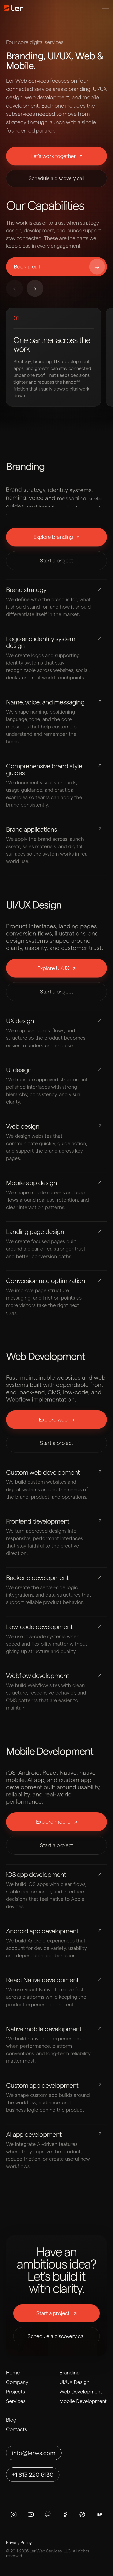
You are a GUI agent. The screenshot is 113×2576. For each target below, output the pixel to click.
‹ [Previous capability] (14, 288)
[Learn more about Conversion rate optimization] (56, 1299)
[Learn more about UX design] (56, 1035)
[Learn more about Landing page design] (56, 1246)
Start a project (56, 560)
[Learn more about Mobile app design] (56, 1197)
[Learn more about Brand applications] (56, 847)
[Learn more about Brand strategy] (56, 604)
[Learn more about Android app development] (56, 1945)
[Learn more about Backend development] (56, 1592)
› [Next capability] (35, 288)
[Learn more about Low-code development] (56, 1641)
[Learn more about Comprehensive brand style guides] (56, 787)
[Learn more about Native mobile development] (56, 2047)
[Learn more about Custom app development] (56, 2099)
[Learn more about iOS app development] (56, 1893)
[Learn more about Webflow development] (56, 1694)
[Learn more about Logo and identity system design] (56, 660)
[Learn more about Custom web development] (56, 1486)
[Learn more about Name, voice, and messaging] (56, 724)
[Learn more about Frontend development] (56, 1539)
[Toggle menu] (105, 7)
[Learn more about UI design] (56, 1088)
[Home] (13, 8)
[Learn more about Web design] (56, 1144)
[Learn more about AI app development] (56, 2152)
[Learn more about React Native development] (56, 1994)
